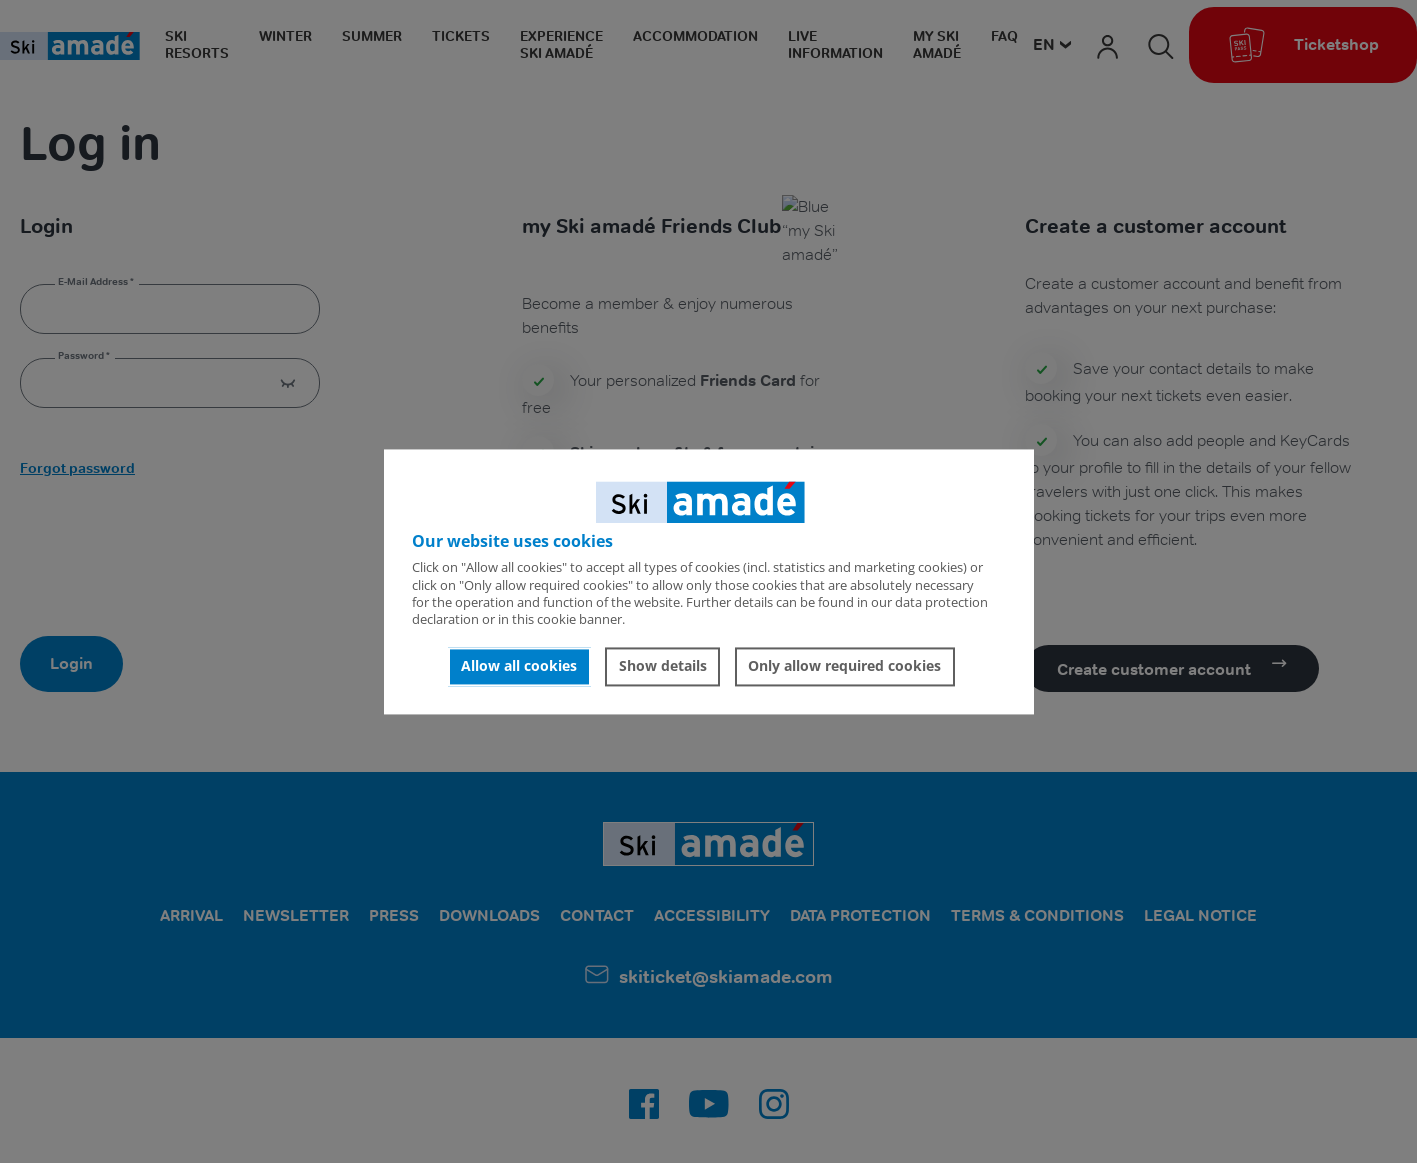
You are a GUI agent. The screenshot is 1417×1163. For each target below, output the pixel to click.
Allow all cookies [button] (519, 666)
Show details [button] (663, 666)
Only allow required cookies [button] (844, 666)
